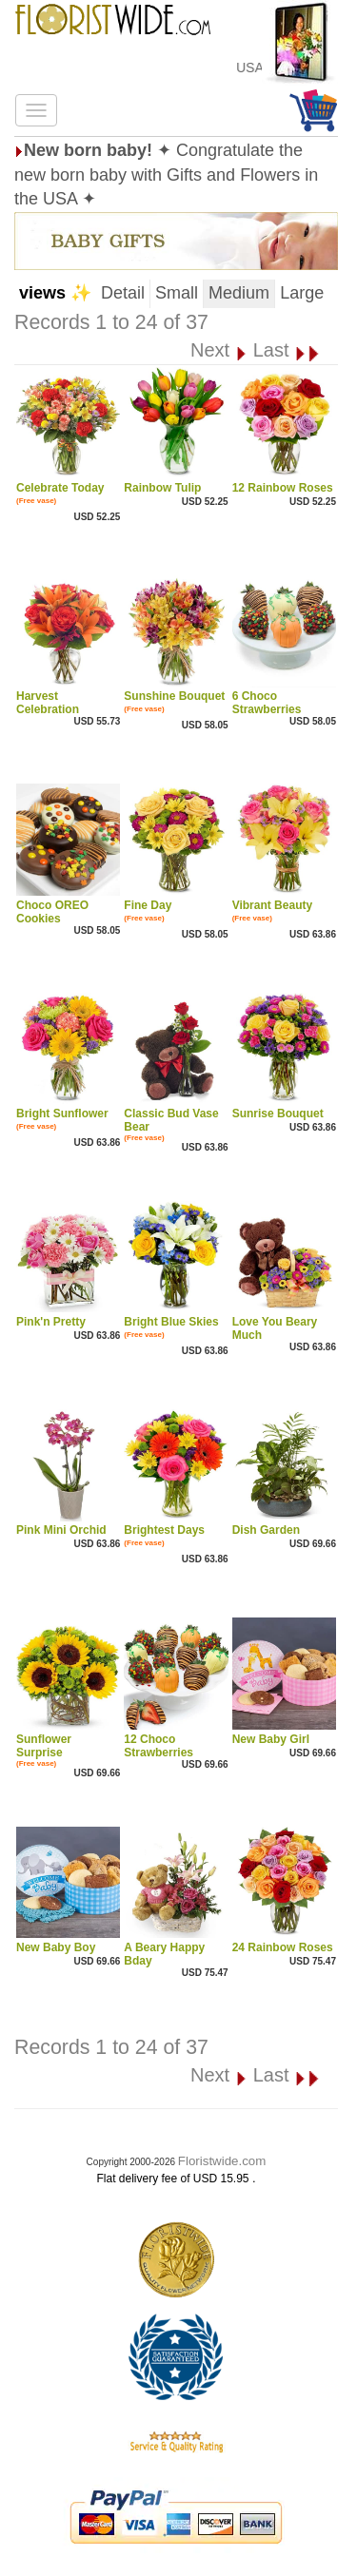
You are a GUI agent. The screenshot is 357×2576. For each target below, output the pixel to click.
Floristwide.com (222, 2161)
